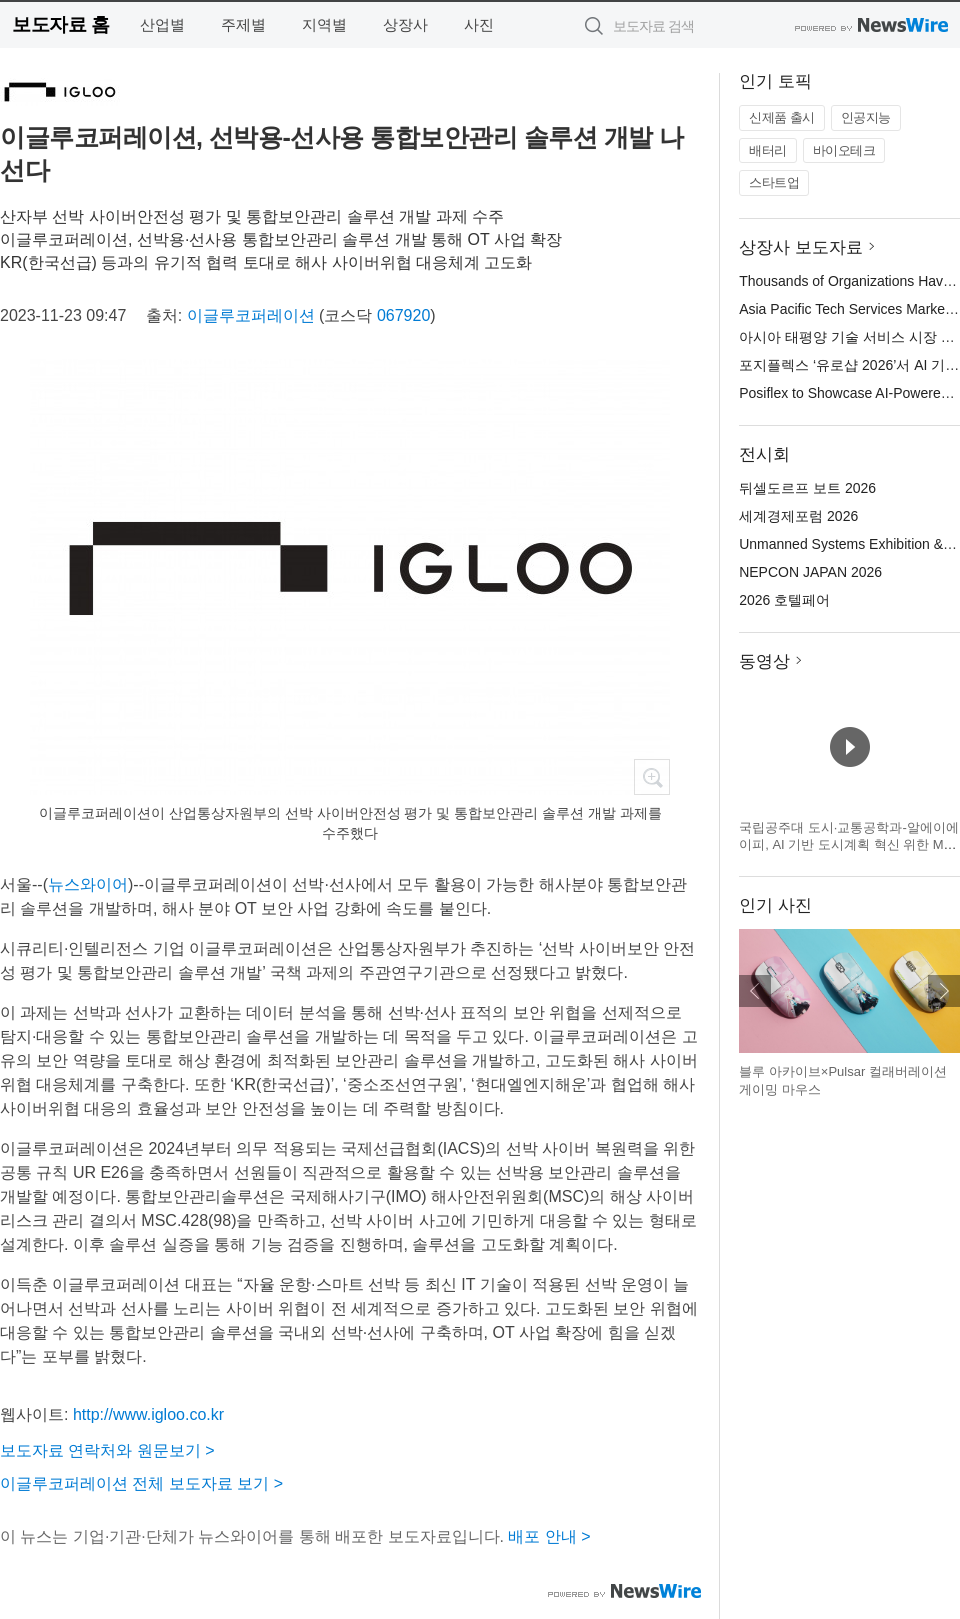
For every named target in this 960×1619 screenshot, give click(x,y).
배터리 (768, 150)
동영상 (764, 661)
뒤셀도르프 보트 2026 (807, 488)
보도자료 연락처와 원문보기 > (107, 1450)
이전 (755, 991)
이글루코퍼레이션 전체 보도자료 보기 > (141, 1483)
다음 (944, 991)
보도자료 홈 (60, 24)
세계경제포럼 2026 (798, 516)
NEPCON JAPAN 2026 (810, 572)
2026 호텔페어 (784, 600)
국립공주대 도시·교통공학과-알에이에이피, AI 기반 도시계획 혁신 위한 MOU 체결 (849, 845)
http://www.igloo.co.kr (148, 1414)
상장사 (405, 24)
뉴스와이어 (88, 884)
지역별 (324, 24)
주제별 (243, 24)
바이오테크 (844, 150)
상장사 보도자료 (801, 247)
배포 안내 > (549, 1536)
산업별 (162, 24)
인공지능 (866, 117)
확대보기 (652, 777)
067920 (403, 315)
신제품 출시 (782, 117)
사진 (479, 24)
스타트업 (774, 182)
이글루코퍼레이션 (251, 315)
